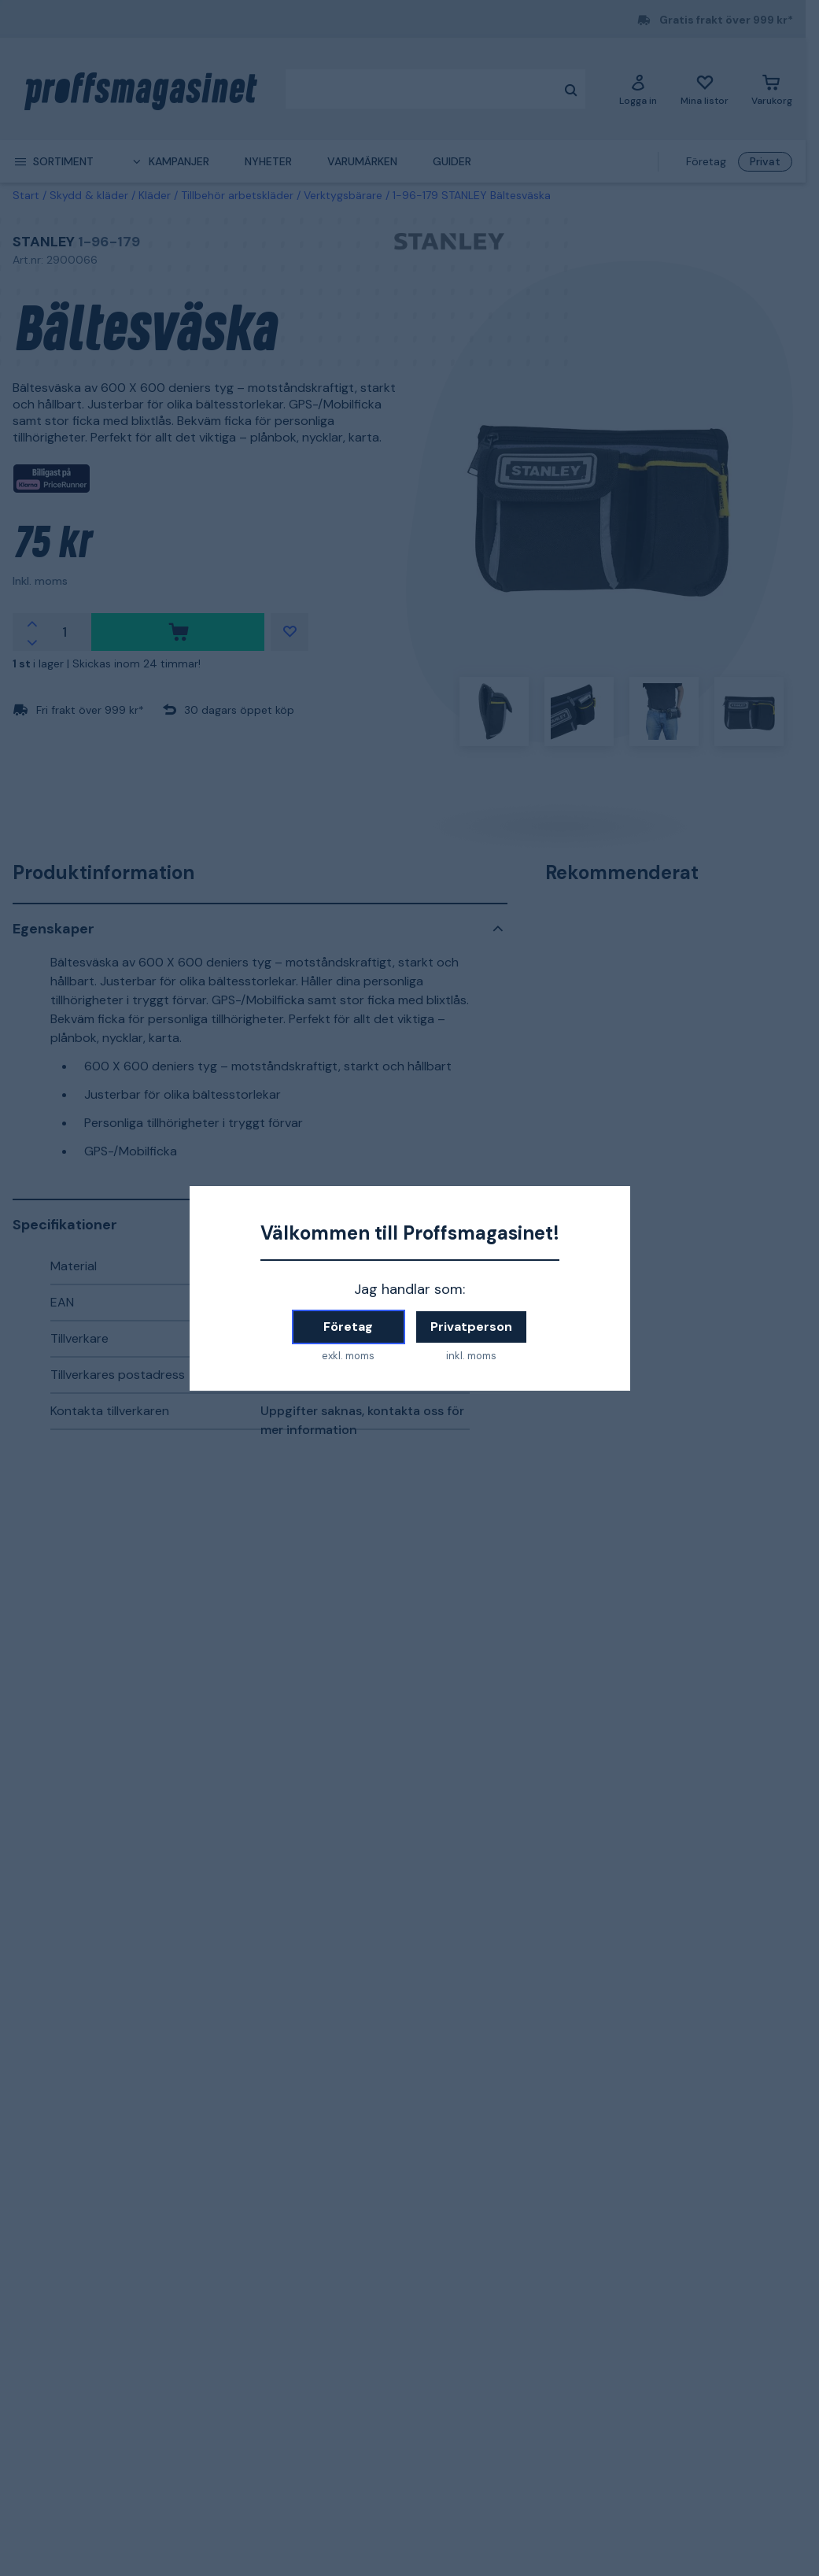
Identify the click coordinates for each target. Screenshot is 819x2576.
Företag (348, 1326)
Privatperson (471, 1326)
